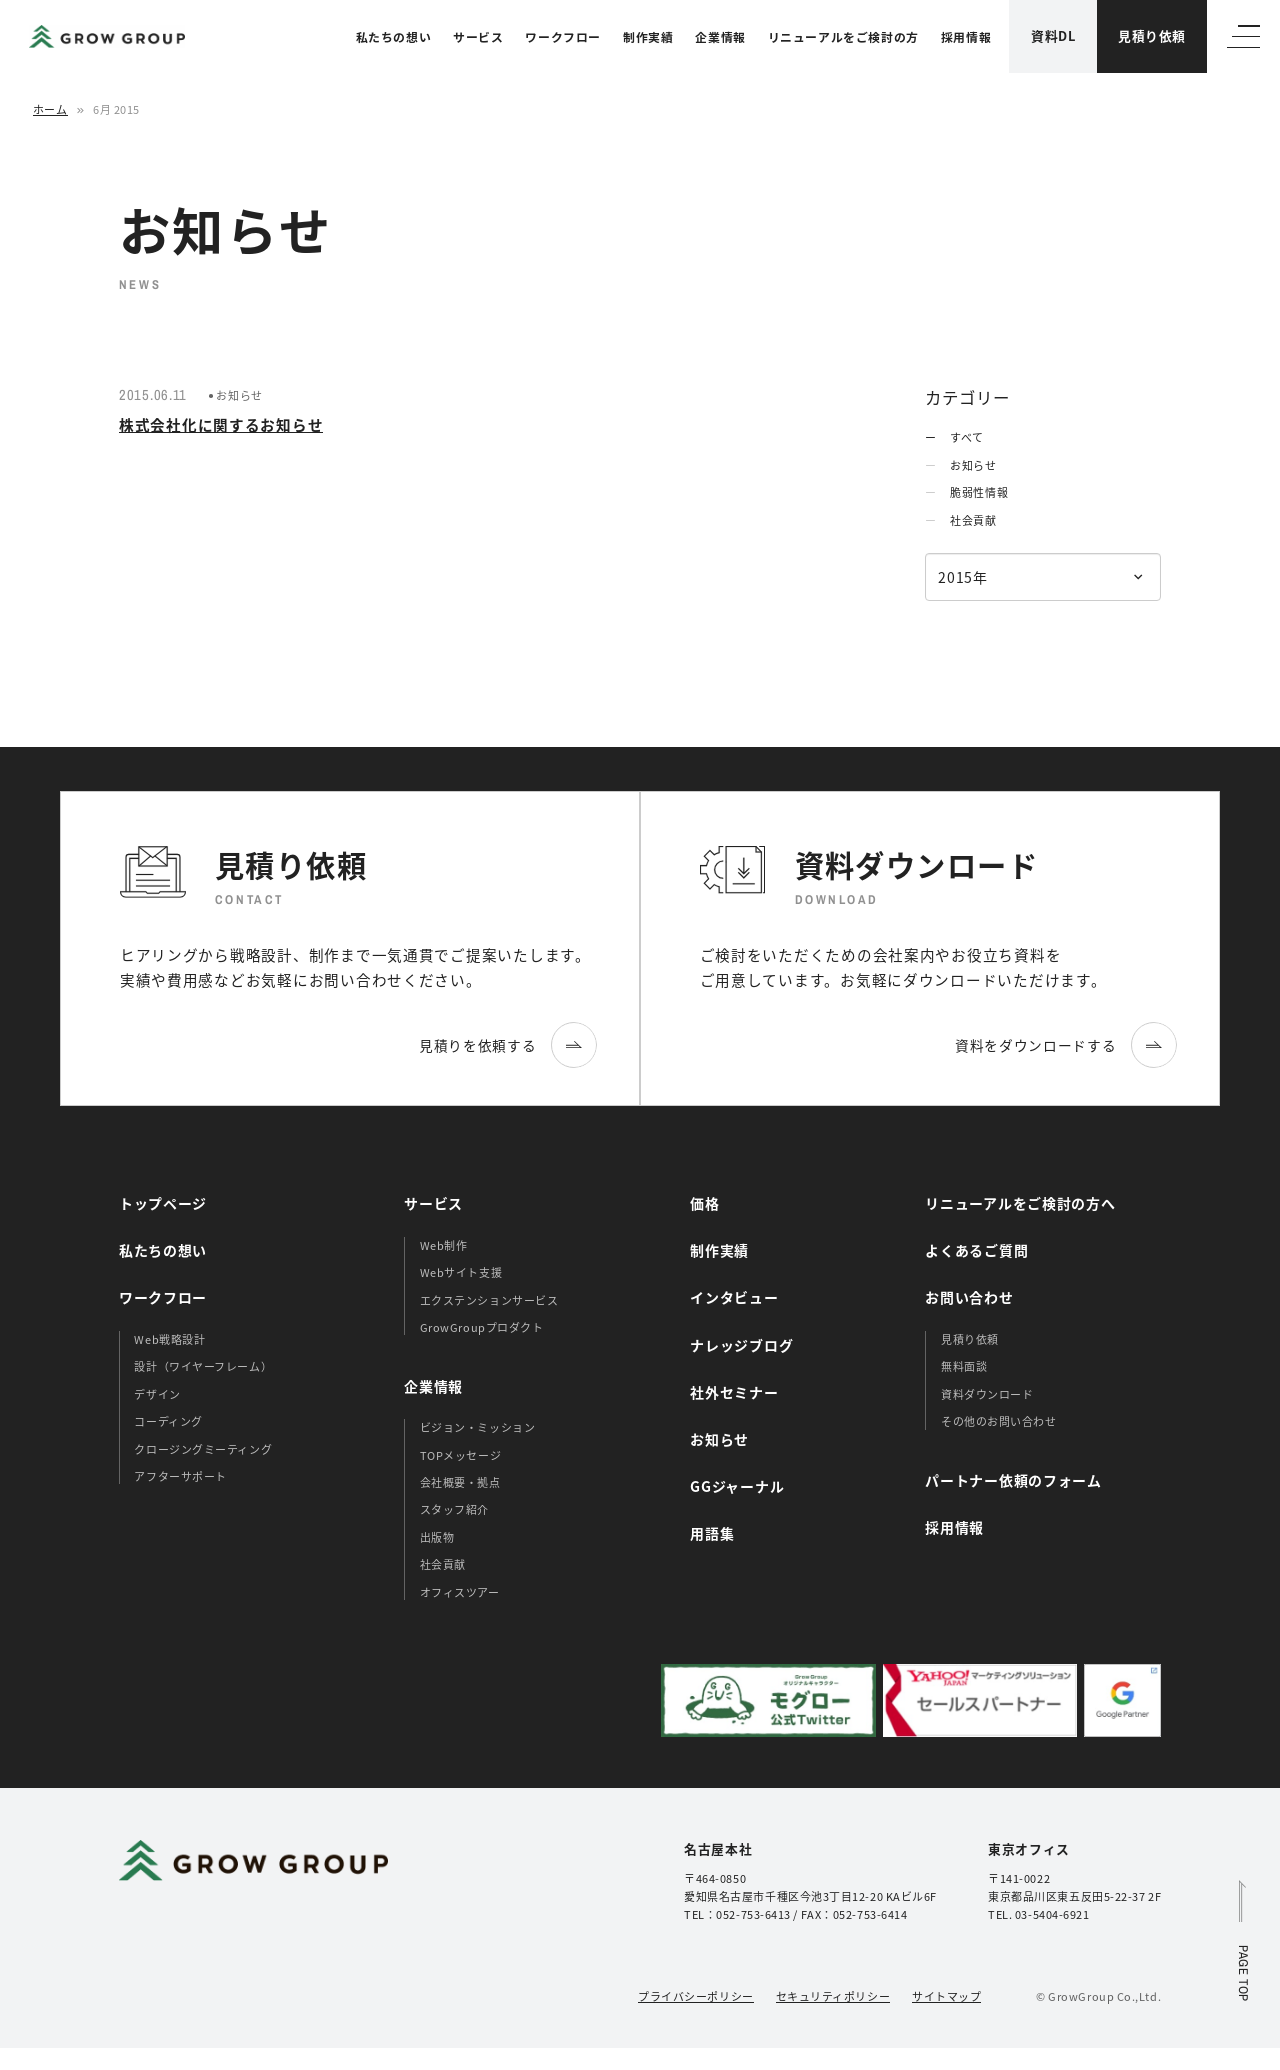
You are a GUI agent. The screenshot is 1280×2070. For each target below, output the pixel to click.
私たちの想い (394, 36)
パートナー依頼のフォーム (1013, 1480)
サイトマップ (946, 1996)
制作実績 (648, 36)
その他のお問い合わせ (999, 1421)
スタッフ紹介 (454, 1509)
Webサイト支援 (461, 1272)
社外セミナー (734, 1392)
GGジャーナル (737, 1486)
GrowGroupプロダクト (482, 1327)
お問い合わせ (969, 1297)
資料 (1053, 36)
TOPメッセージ (460, 1455)
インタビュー (734, 1297)
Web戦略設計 (169, 1339)
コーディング (168, 1421)
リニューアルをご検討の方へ (1020, 1203)
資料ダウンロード (987, 1394)
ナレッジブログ (741, 1345)
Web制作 (444, 1245)
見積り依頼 (1152, 35)
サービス (478, 36)
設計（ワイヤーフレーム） (203, 1366)
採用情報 (966, 36)
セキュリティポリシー (833, 1996)
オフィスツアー (460, 1592)
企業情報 (720, 36)
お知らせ (973, 465)
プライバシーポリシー (696, 1996)
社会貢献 (973, 520)
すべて (967, 437)
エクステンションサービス (489, 1300)
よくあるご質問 (976, 1250)
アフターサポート (180, 1476)
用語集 (712, 1533)
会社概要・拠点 (460, 1482)
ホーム (50, 109)
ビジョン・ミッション (478, 1427)
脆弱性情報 (979, 492)
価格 (704, 1203)
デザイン (157, 1394)
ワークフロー (563, 36)
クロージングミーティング (203, 1449)
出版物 (437, 1537)
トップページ (163, 1203)
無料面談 (964, 1366)
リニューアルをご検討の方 (843, 36)
